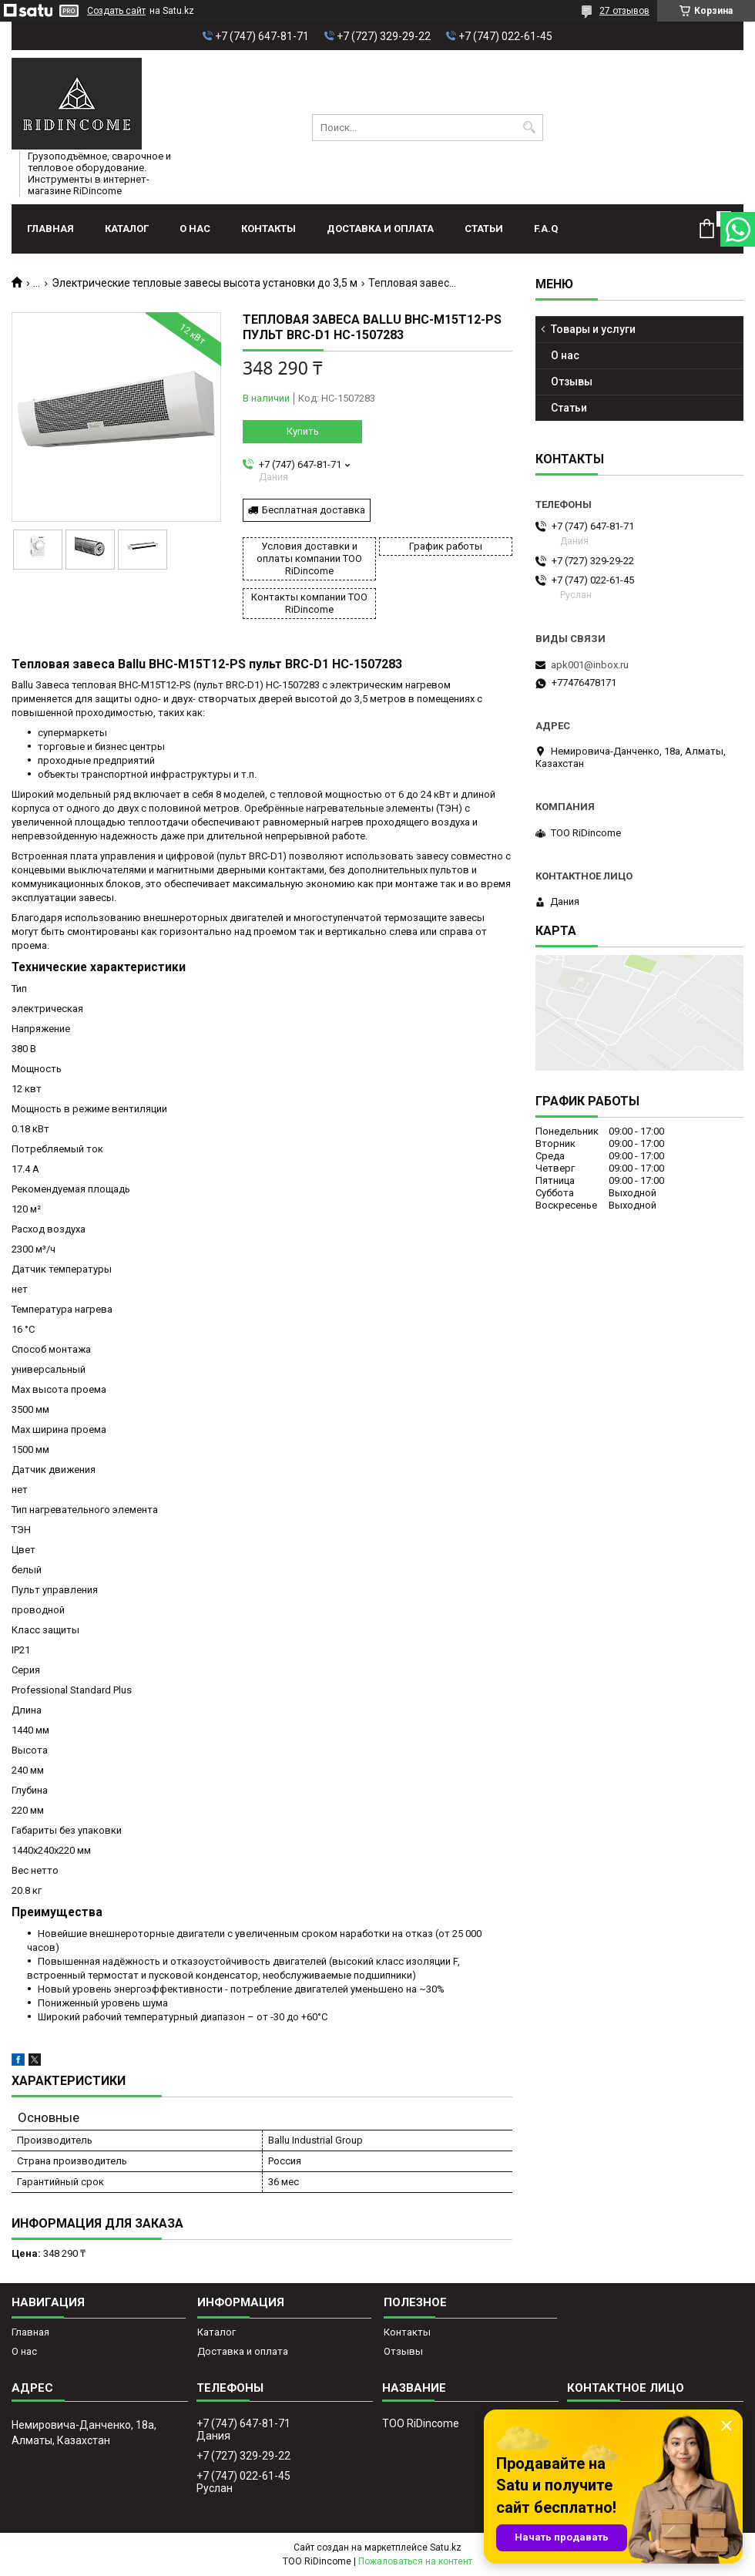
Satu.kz (445, 2547)
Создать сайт (116, 10)
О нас (195, 228)
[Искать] (529, 127)
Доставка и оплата (380, 228)
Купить (303, 431)
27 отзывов (624, 10)
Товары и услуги (593, 329)
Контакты (268, 228)
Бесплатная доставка (313, 510)
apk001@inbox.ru (590, 665)
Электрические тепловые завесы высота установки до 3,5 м (204, 283)
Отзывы (571, 381)
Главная (50, 228)
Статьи (484, 228)
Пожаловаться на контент (415, 2561)
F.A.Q (546, 228)
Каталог (127, 228)
